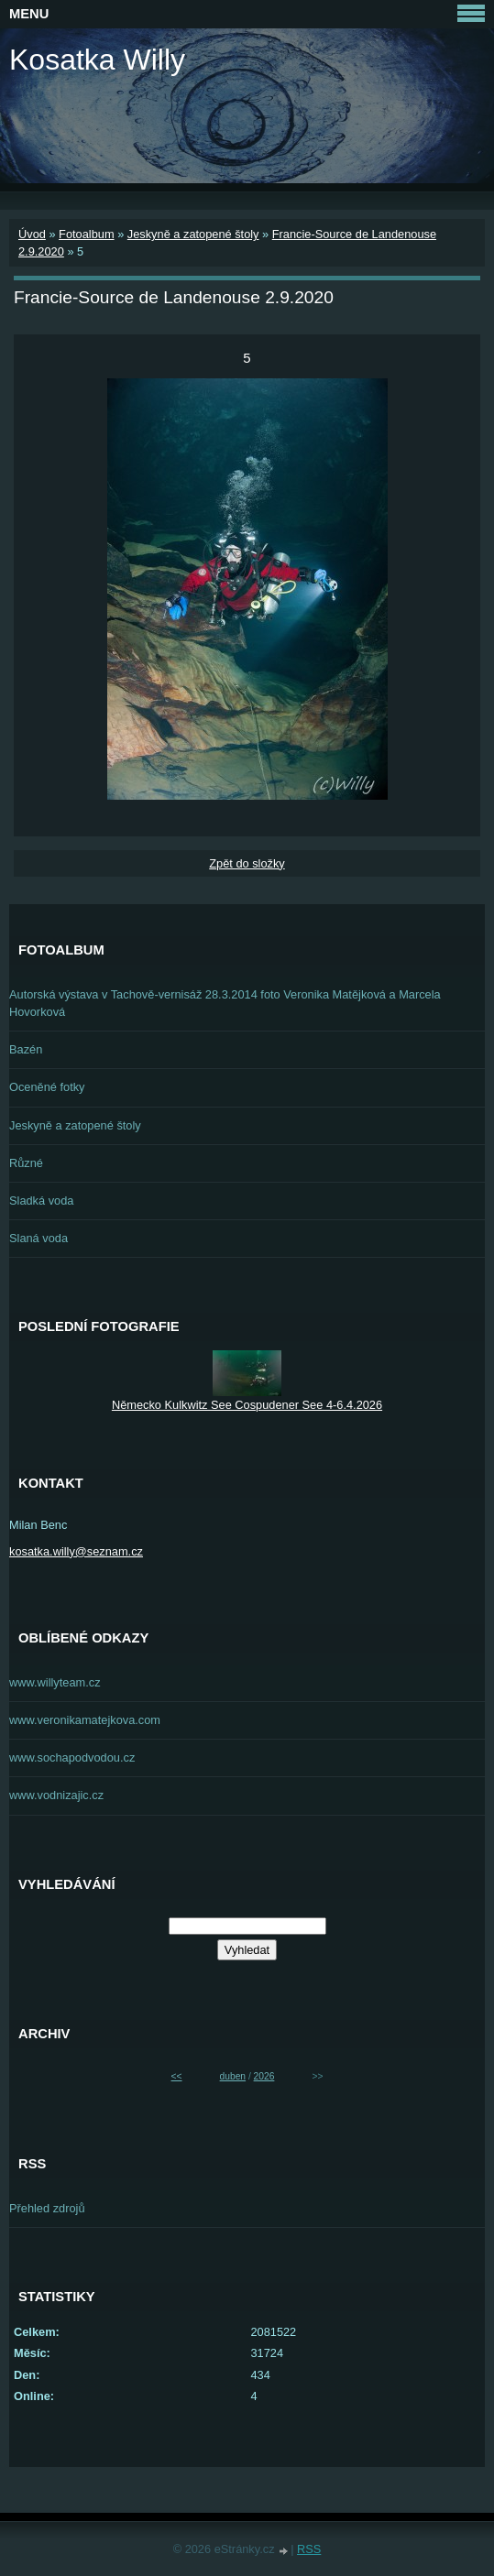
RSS (309, 2549)
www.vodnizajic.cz (56, 1795)
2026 (264, 2076)
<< (176, 2076)
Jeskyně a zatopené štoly (193, 234)
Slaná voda (38, 1238)
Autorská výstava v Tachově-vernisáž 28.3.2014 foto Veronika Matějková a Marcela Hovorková (225, 1003)
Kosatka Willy (97, 59)
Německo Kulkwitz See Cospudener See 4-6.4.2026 (247, 1405)
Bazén (25, 1049)
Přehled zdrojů (47, 2208)
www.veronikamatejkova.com (84, 1720)
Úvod (32, 234)
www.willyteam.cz (55, 1682)
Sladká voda (41, 1200)
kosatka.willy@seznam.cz (76, 1551)
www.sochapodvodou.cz (72, 1757)
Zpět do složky (247, 863)
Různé (26, 1163)
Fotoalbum (86, 234)
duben (233, 2076)
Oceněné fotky (47, 1087)
